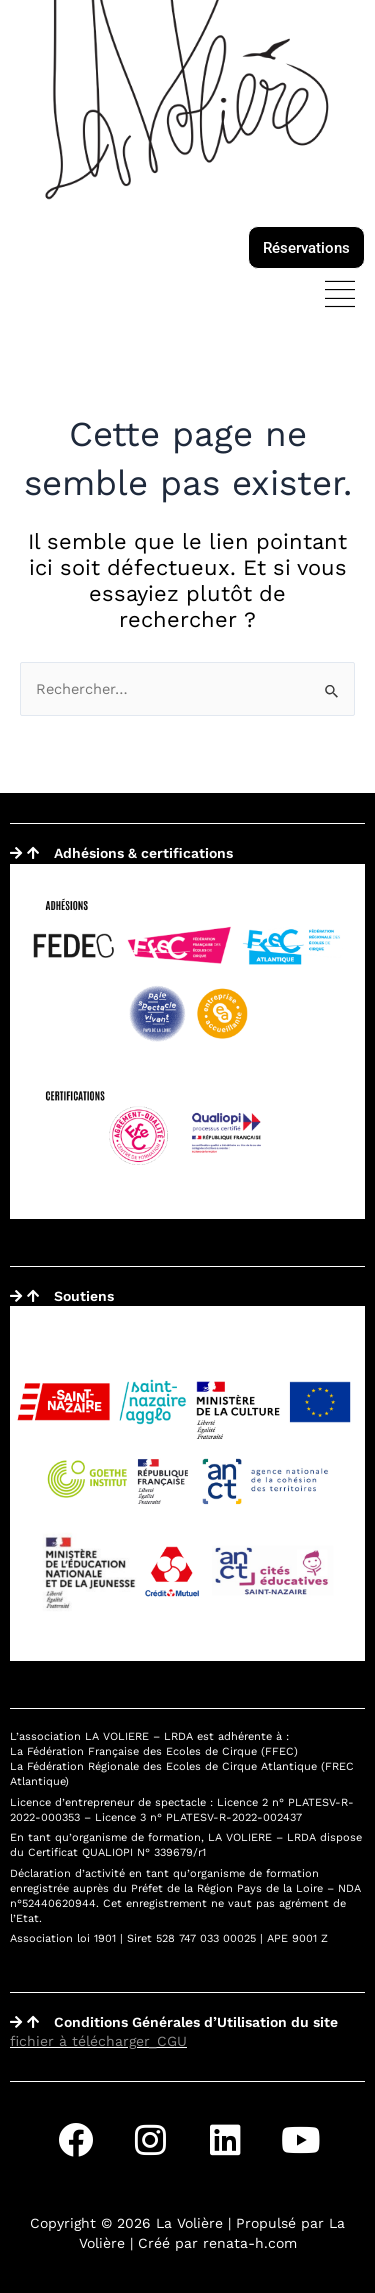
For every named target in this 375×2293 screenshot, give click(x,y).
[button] (339, 296)
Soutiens (84, 1296)
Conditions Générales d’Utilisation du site (196, 2022)
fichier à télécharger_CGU (98, 2041)
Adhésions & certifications (143, 853)
